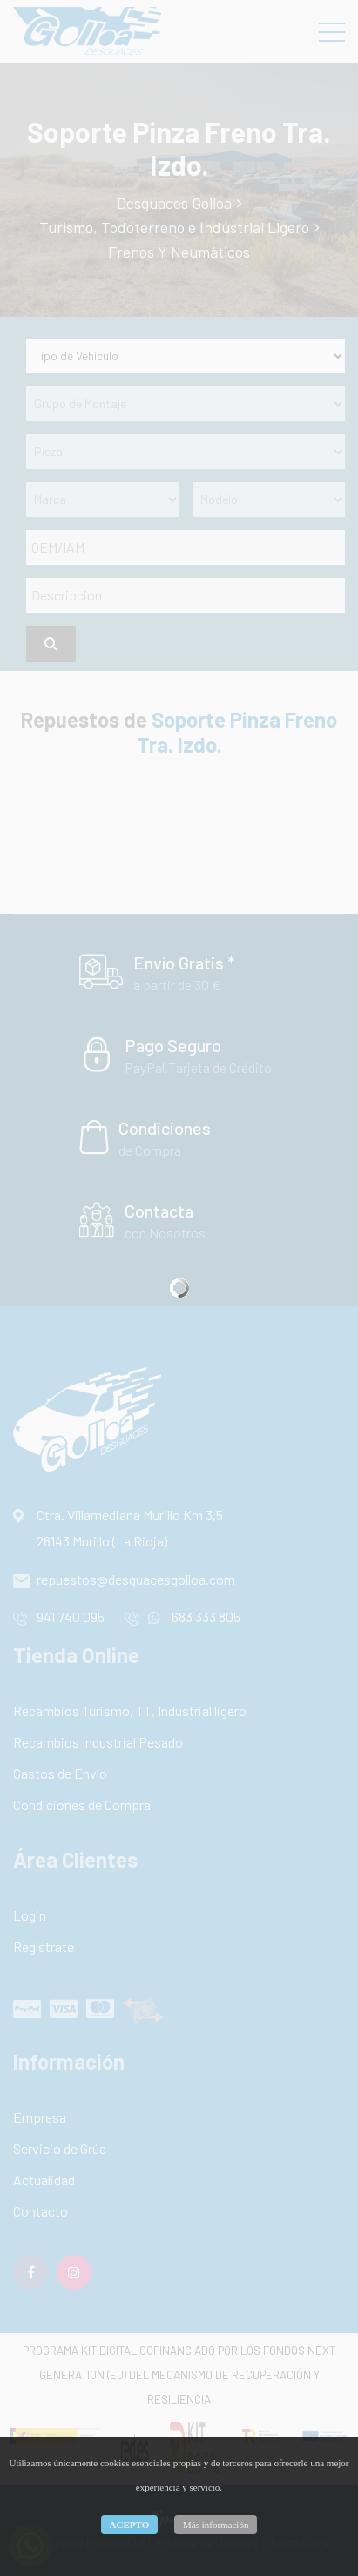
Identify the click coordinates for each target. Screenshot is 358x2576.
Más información (215, 2524)
